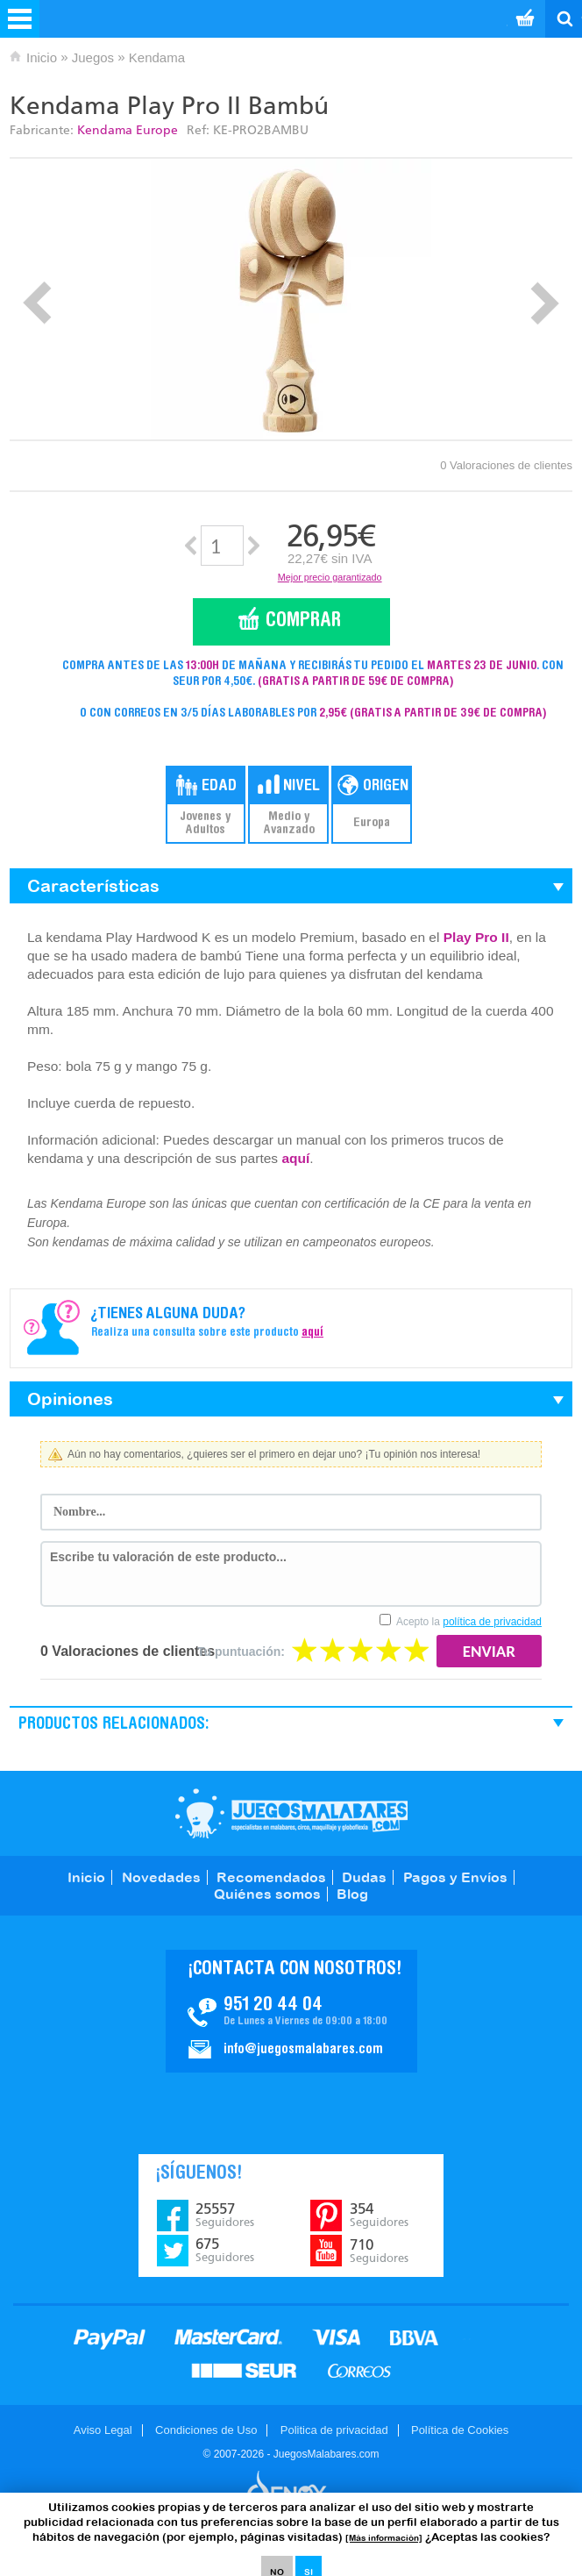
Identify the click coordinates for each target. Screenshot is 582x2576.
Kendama (157, 57)
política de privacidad (492, 1622)
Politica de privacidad (334, 2430)
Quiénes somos (267, 1894)
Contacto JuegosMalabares (291, 2011)
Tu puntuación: (241, 1651)
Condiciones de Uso (206, 2430)
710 (379, 2250)
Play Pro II (476, 937)
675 (224, 2250)
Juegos (93, 57)
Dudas (364, 1877)
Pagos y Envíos (455, 1877)
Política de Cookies (459, 2430)
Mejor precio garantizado (330, 577)
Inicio (41, 57)
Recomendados (271, 1877)
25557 (224, 2214)
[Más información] (383, 2538)
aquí (295, 1158)
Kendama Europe (127, 130)
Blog (352, 1894)
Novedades (161, 1877)
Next (544, 303)
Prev (37, 303)
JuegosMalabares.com (291, 1813)
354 (379, 2214)
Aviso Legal (103, 2430)
